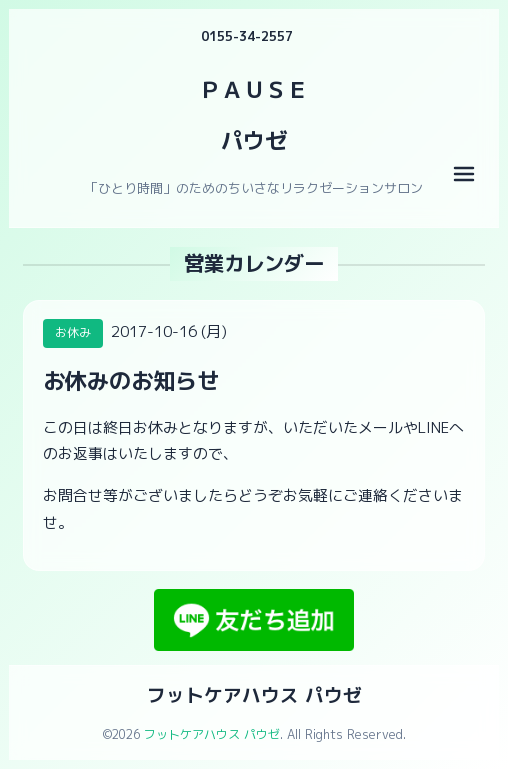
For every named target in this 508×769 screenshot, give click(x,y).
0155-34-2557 (247, 36)
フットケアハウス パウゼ (254, 695)
